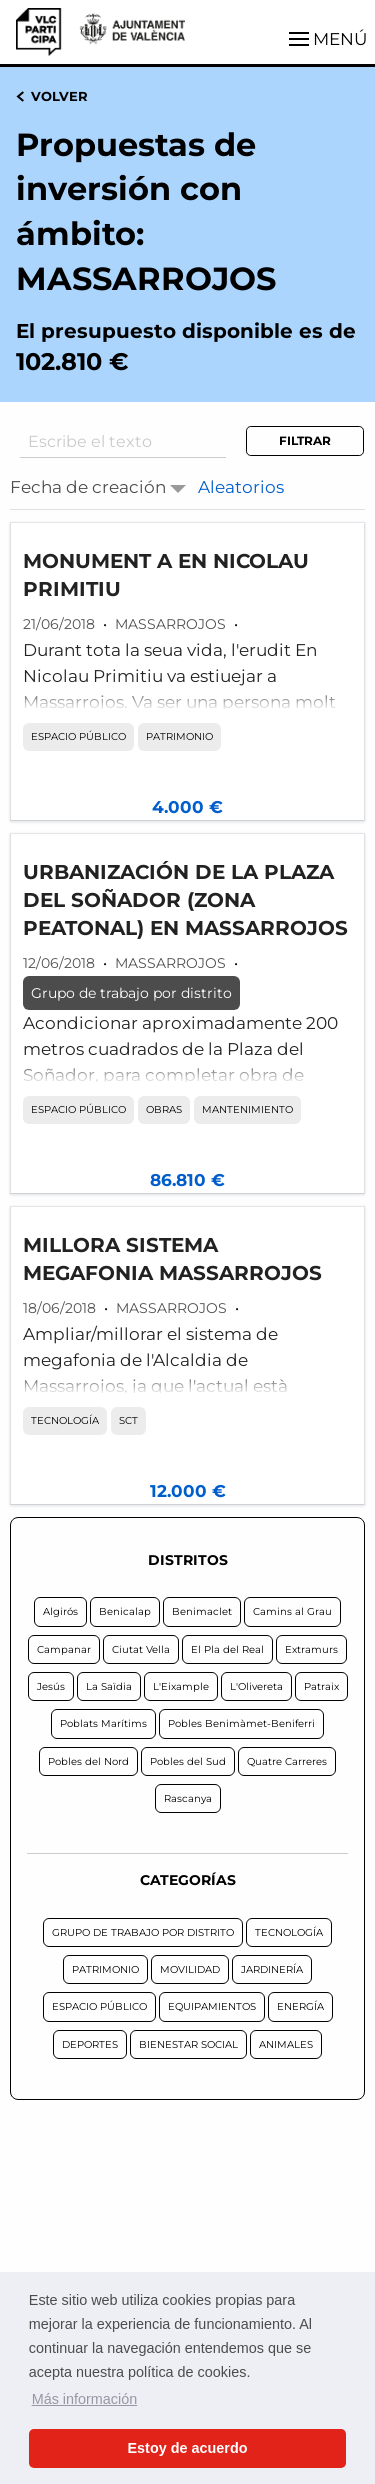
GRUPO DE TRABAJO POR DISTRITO (143, 1932)
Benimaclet (202, 1611)
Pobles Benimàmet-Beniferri (241, 1723)
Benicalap (125, 1611)
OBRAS (164, 1109)
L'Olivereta (256, 1686)
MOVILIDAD (190, 1969)
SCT (128, 1420)
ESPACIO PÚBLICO (78, 736)
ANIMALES (286, 2044)
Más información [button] (85, 2399)
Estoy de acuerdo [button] (188, 2448)
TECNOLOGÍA (65, 1420)
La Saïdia (109, 1686)
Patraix (321, 1686)
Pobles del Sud (188, 1761)
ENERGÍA (300, 2006)
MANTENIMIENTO (247, 1109)
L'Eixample (181, 1686)
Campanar (64, 1649)
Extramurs (311, 1649)
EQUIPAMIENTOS (212, 2006)
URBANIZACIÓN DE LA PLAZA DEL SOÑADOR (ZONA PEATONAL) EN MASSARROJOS (185, 900)
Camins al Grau (292, 1611)
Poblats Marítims (103, 1723)
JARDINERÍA (272, 1969)
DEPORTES (90, 2044)
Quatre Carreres (287, 1761)
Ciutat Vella (141, 1649)
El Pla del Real (227, 1649)
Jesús (51, 1686)
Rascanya (188, 1798)
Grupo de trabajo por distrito (131, 993)
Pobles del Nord (88, 1761)
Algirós (60, 1611)
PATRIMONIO (179, 736)
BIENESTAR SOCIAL (188, 2044)
